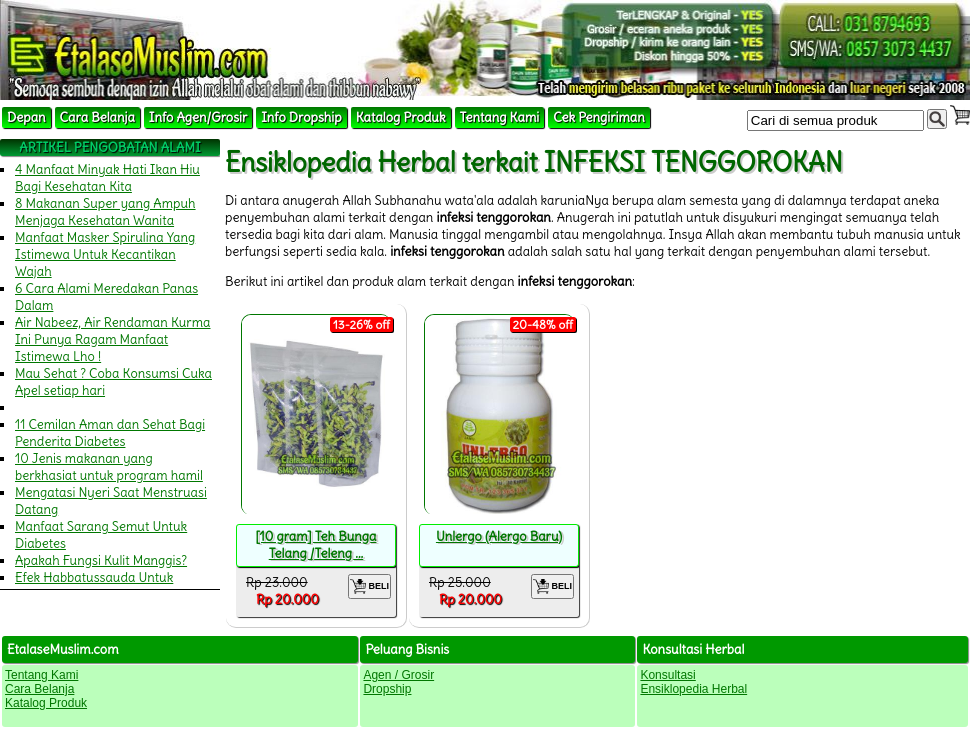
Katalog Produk (401, 117)
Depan (26, 117)
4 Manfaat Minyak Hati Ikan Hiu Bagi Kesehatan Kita (107, 178)
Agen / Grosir (398, 675)
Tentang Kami (500, 117)
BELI (369, 586)
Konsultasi (667, 675)
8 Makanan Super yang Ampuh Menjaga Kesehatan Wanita (105, 212)
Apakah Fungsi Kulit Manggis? (101, 560)
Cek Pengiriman (599, 117)
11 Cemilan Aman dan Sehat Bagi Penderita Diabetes (110, 433)
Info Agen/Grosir (198, 117)
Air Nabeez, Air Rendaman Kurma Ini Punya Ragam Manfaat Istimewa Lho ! (113, 339)
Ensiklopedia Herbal (693, 689)
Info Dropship (301, 117)
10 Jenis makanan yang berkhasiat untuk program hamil (109, 467)
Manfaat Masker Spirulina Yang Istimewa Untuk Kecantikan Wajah (105, 254)
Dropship (387, 689)
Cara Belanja (97, 117)
